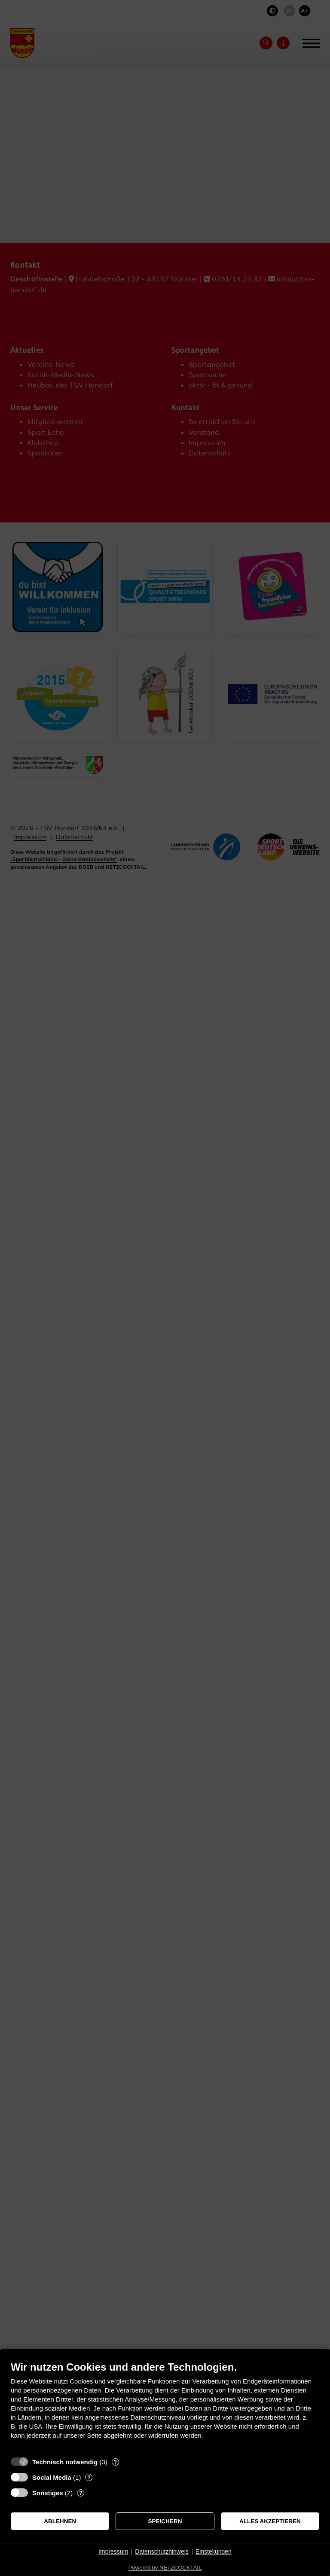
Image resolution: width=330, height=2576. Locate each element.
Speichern (165, 2521)
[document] (165, 2406)
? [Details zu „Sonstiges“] (80, 2493)
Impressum (113, 2551)
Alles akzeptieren (270, 2521)
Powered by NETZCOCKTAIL (165, 2567)
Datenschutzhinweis (162, 2551)
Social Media (51, 2477)
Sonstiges (47, 2493)
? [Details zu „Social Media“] (89, 2477)
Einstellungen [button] (214, 2551)
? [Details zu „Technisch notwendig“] (115, 2462)
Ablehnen (60, 2521)
